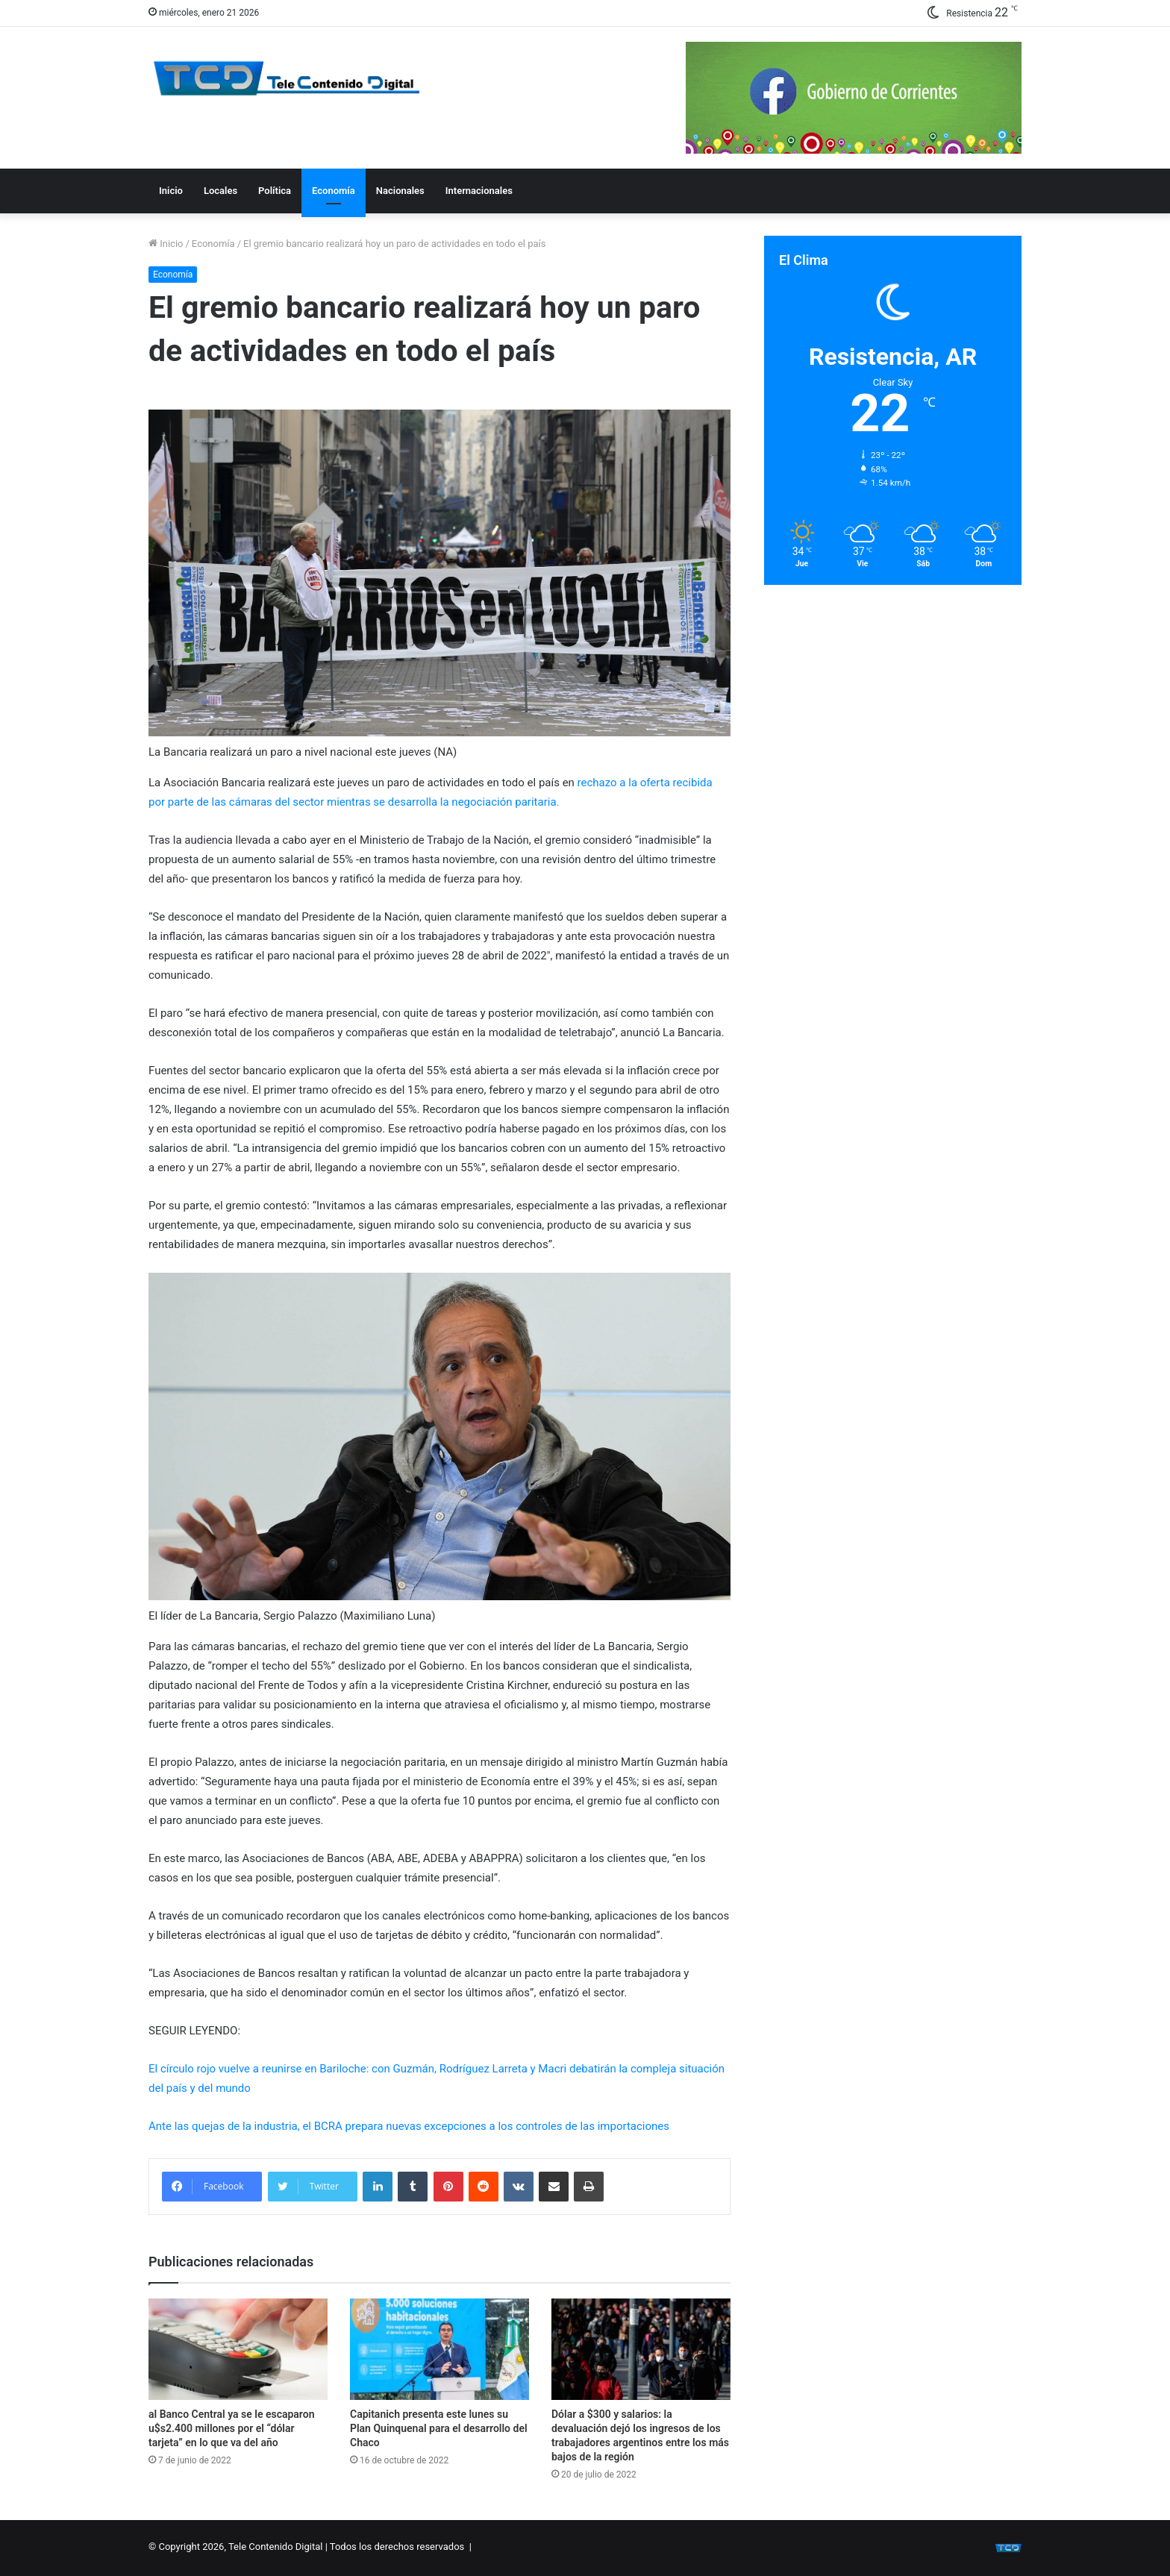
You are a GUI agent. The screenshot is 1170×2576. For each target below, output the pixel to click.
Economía (333, 190)
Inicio (171, 190)
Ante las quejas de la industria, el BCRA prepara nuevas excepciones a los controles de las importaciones (408, 2126)
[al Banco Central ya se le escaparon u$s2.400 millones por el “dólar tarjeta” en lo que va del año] (238, 2348)
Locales (220, 190)
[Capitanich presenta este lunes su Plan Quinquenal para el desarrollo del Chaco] (439, 2348)
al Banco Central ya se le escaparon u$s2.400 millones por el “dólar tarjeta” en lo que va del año (231, 2428)
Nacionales (400, 190)
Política (274, 190)
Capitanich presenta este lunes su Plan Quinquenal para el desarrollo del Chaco (439, 2428)
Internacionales (479, 190)
